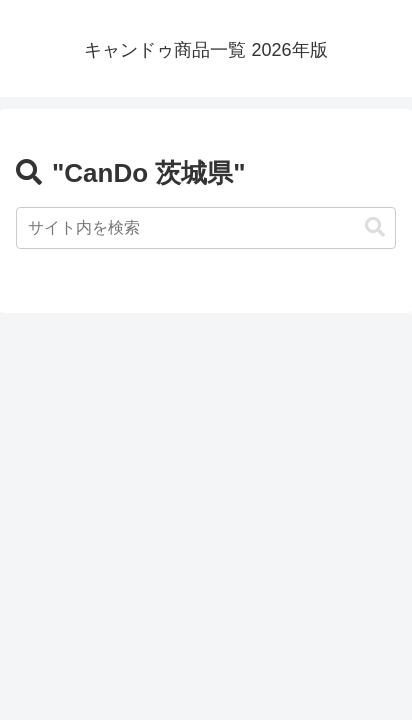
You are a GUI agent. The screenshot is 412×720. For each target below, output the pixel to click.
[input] (206, 228)
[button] (375, 227)
